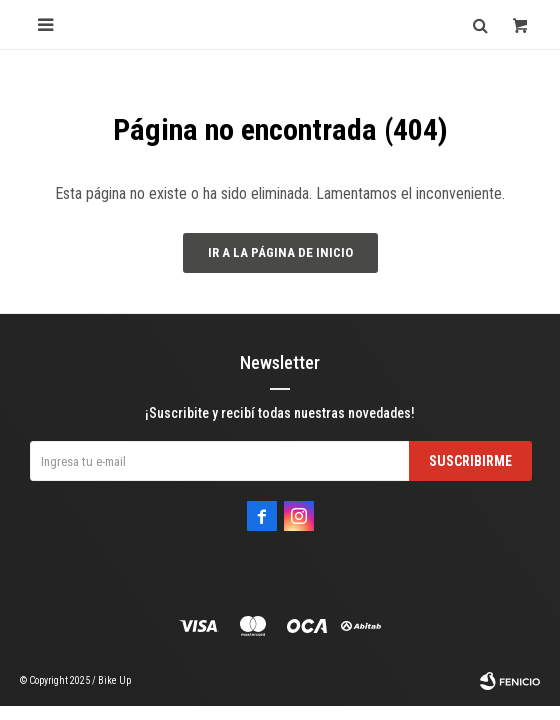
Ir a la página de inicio (280, 252)
